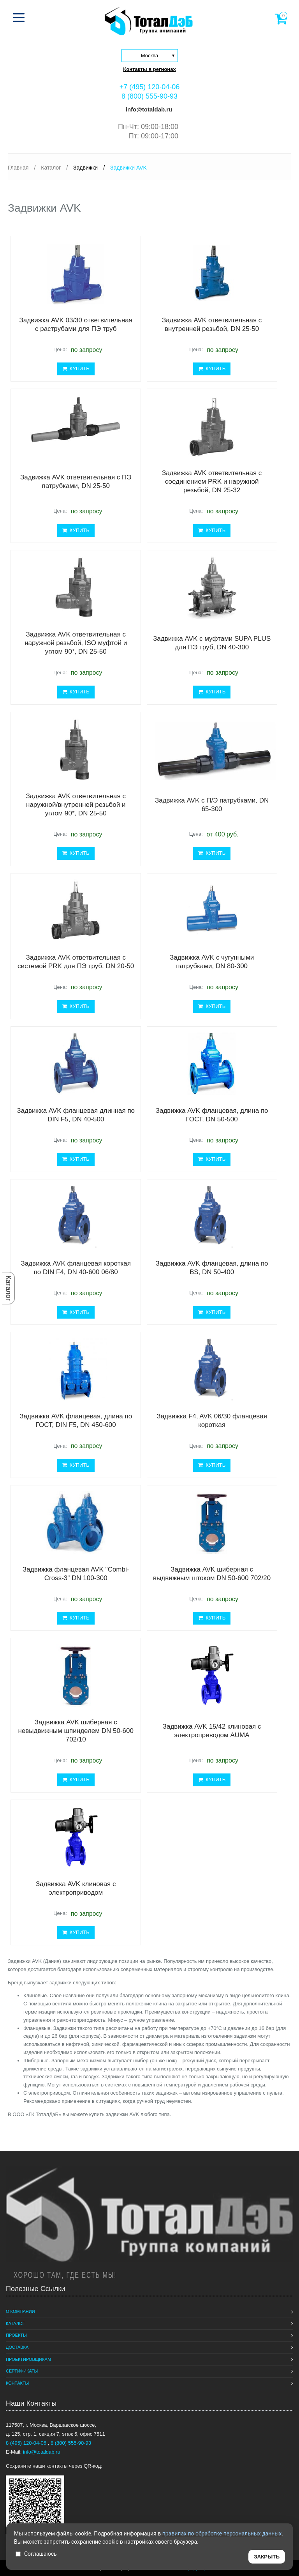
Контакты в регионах (149, 69)
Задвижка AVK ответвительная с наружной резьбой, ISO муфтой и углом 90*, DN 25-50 (76, 643)
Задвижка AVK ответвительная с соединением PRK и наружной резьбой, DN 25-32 (212, 481)
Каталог (8, 1288)
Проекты (16, 2335)
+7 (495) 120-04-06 (150, 87)
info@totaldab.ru (148, 109)
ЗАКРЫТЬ (267, 2557)
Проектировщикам (28, 2359)
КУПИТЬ (76, 368)
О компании (20, 2311)
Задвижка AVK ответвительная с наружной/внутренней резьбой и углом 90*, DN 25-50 (75, 804)
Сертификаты (22, 2371)
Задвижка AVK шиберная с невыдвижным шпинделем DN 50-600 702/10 (75, 1731)
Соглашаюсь (36, 2554)
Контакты (17, 2383)
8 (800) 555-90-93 (149, 96)
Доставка (17, 2347)
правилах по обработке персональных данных (222, 2533)
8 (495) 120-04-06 (27, 2443)
